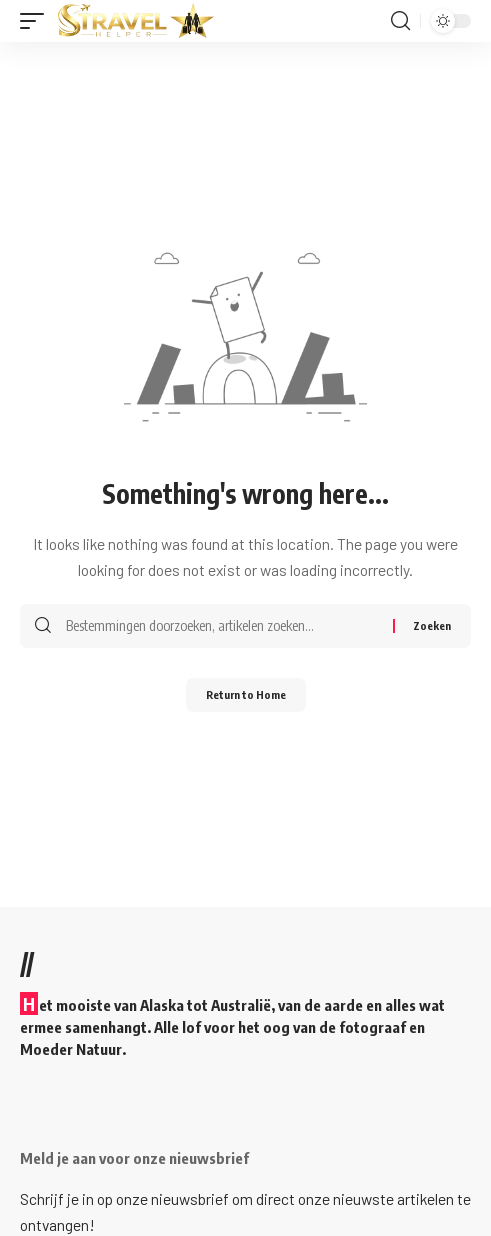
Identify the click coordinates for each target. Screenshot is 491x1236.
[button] (37, 21)
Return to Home (246, 694)
